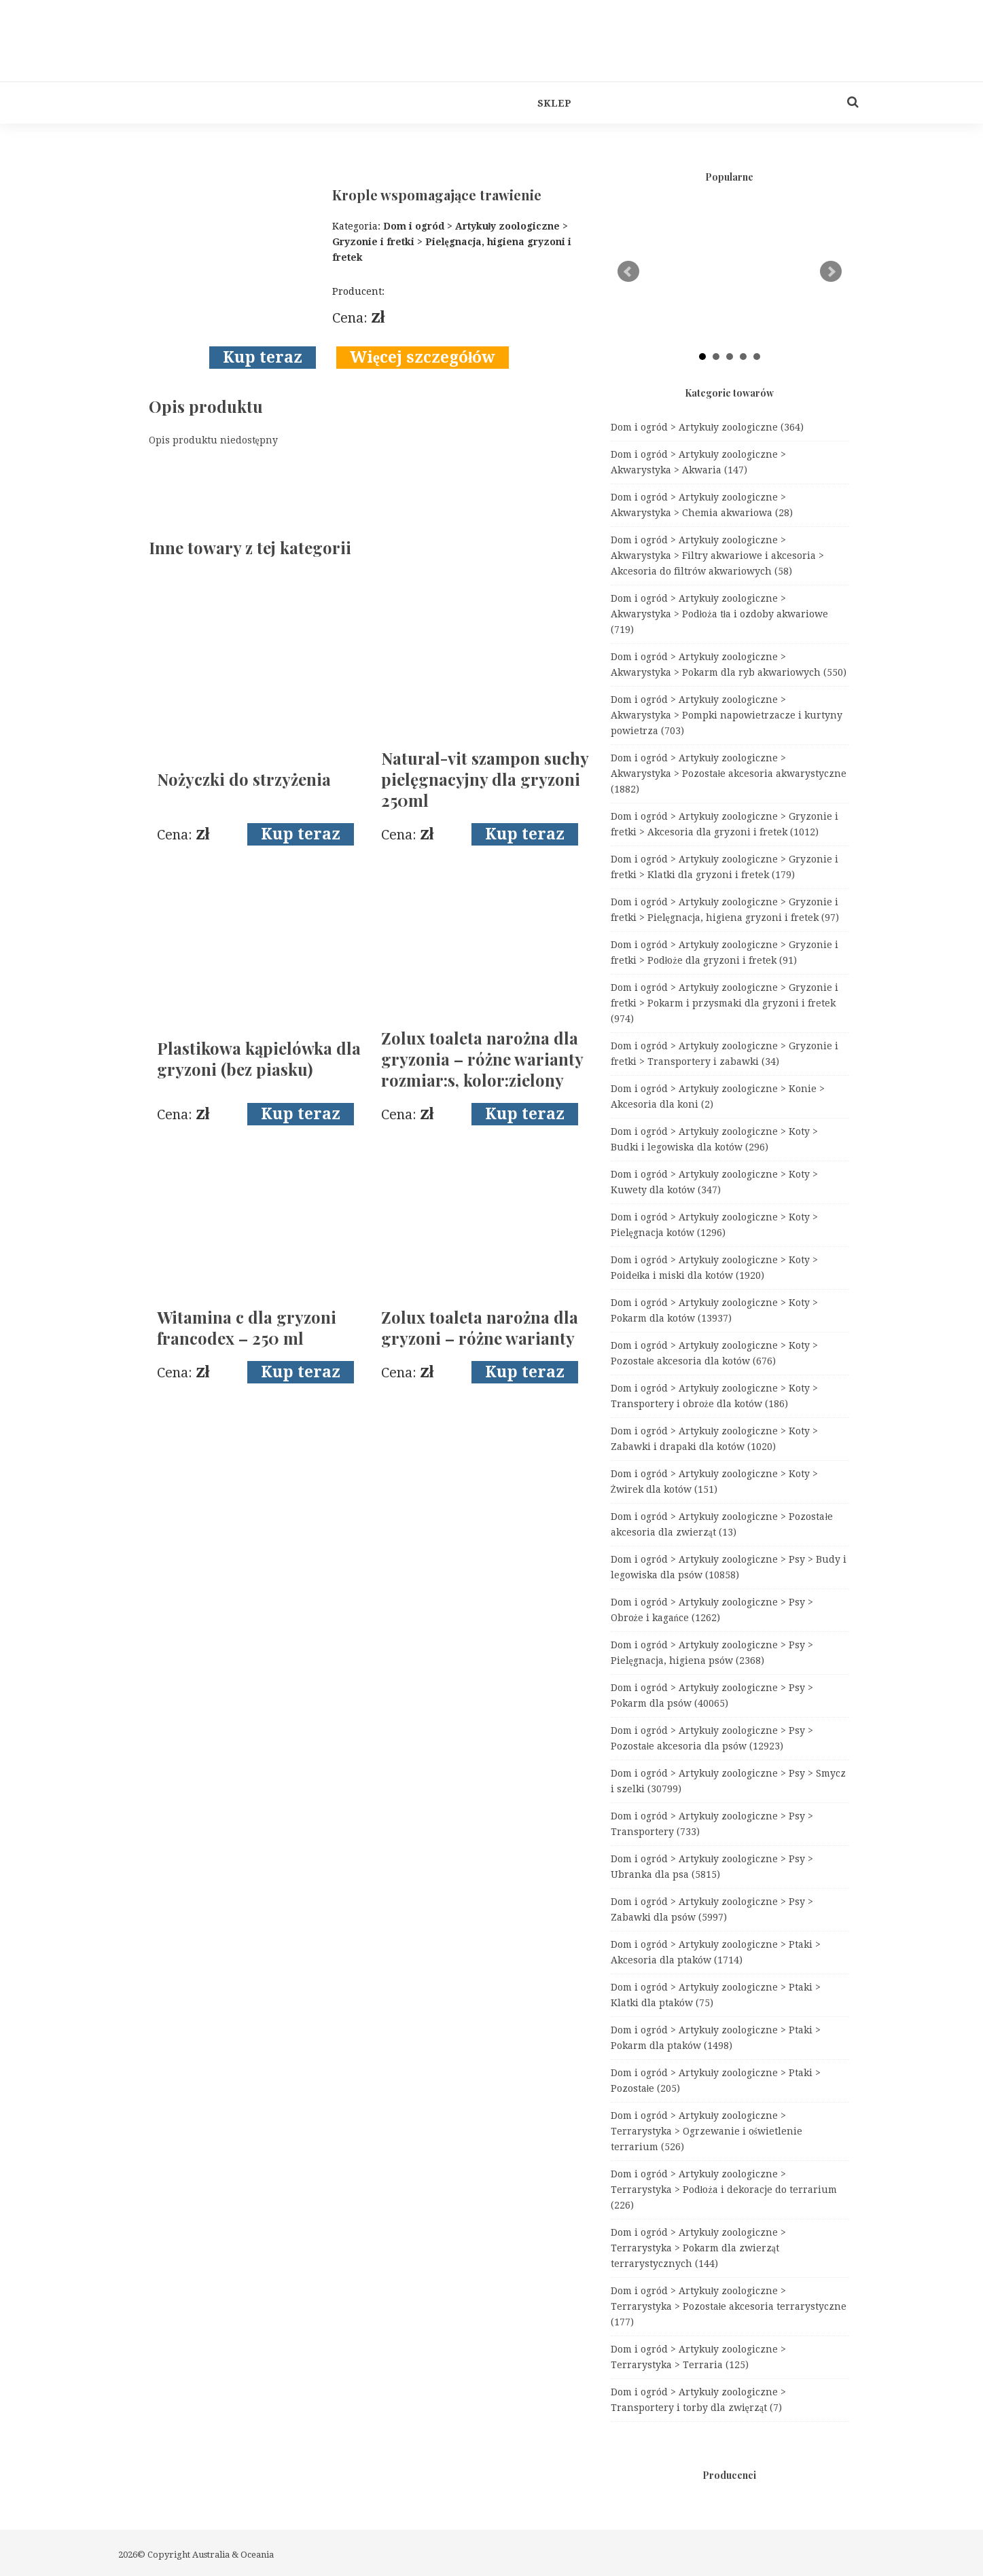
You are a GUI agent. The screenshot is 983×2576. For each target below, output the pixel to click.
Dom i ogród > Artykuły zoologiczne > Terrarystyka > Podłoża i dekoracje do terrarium (724, 2190)
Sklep (554, 103)
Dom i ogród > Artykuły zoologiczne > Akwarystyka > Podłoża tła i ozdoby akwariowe (720, 614)
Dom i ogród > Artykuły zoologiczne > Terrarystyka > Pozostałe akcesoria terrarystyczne (729, 2306)
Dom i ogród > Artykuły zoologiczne (707, 427)
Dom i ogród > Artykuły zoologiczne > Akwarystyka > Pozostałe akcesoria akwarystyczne (729, 773)
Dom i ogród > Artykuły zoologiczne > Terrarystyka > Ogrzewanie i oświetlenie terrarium (706, 2131)
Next (831, 272)
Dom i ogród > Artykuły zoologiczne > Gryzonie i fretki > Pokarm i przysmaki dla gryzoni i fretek (725, 1003)
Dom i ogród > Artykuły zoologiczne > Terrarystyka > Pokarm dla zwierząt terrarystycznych (699, 2248)
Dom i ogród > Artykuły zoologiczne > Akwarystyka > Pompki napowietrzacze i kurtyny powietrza (726, 715)
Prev (628, 272)
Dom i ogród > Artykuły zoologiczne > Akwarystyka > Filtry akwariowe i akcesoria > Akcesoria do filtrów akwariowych (717, 555)
